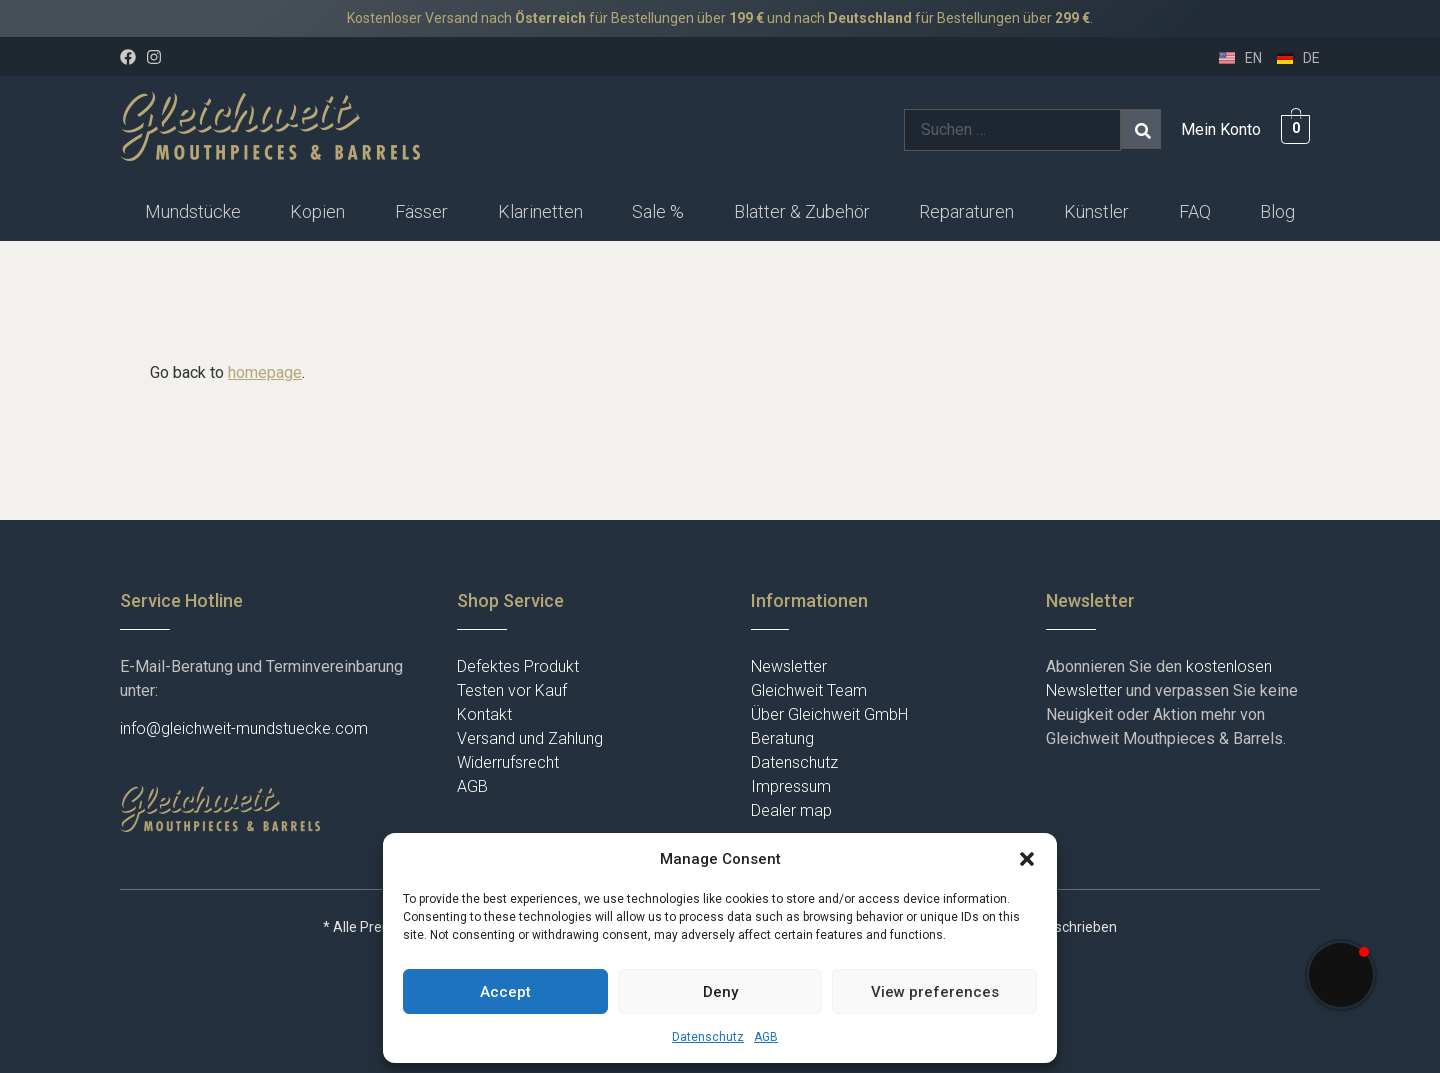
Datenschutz (708, 1037)
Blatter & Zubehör (802, 211)
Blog (1277, 211)
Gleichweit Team (809, 690)
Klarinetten (540, 211)
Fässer (421, 211)
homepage (265, 372)
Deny (720, 992)
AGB (766, 1037)
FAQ (1195, 211)
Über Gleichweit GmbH (829, 714)
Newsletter (789, 666)
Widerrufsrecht (508, 762)
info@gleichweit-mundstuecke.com (244, 728)
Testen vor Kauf (512, 690)
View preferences (935, 992)
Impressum (791, 786)
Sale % (658, 211)
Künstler (1096, 211)
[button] (1027, 859)
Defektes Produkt (518, 666)
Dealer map (791, 810)
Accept (505, 992)
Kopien (317, 211)
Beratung (782, 738)
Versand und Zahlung (530, 738)
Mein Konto (1221, 129)
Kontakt (484, 714)
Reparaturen (966, 211)
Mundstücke (193, 211)
